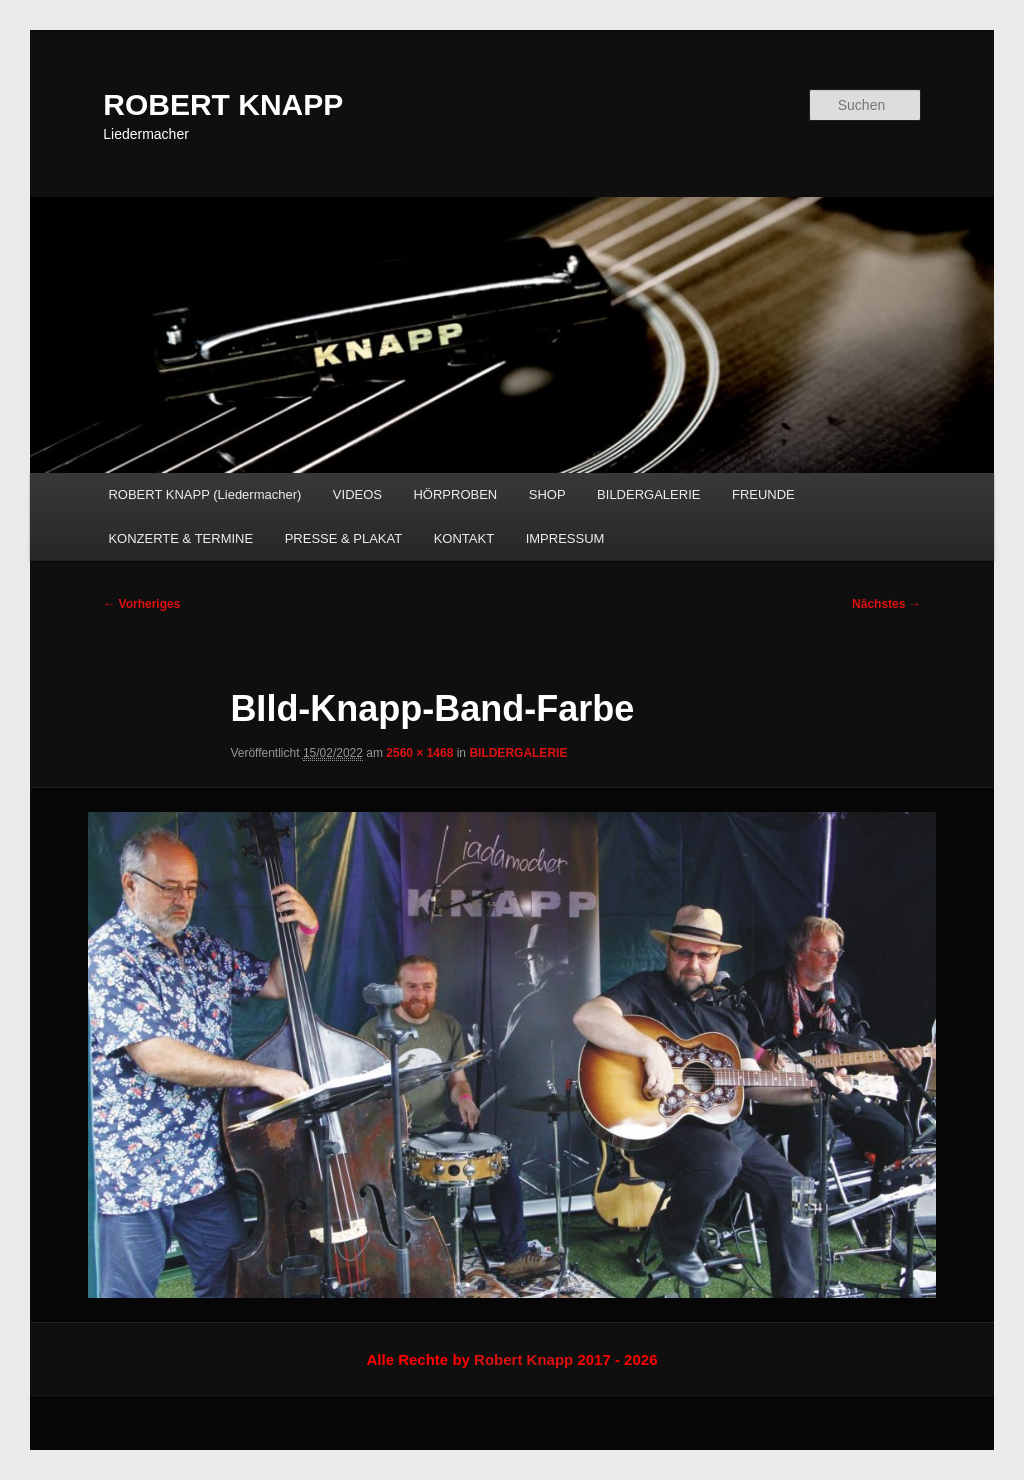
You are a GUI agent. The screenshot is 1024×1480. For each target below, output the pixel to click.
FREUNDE (763, 494)
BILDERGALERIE (648, 494)
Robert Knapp (523, 1359)
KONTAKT (464, 538)
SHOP (547, 494)
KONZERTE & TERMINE (180, 538)
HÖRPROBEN (455, 494)
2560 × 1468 (419, 753)
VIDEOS (357, 494)
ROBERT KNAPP (223, 104)
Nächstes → (886, 604)
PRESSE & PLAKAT (344, 538)
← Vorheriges (141, 604)
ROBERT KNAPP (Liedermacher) (204, 494)
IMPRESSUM (565, 538)
